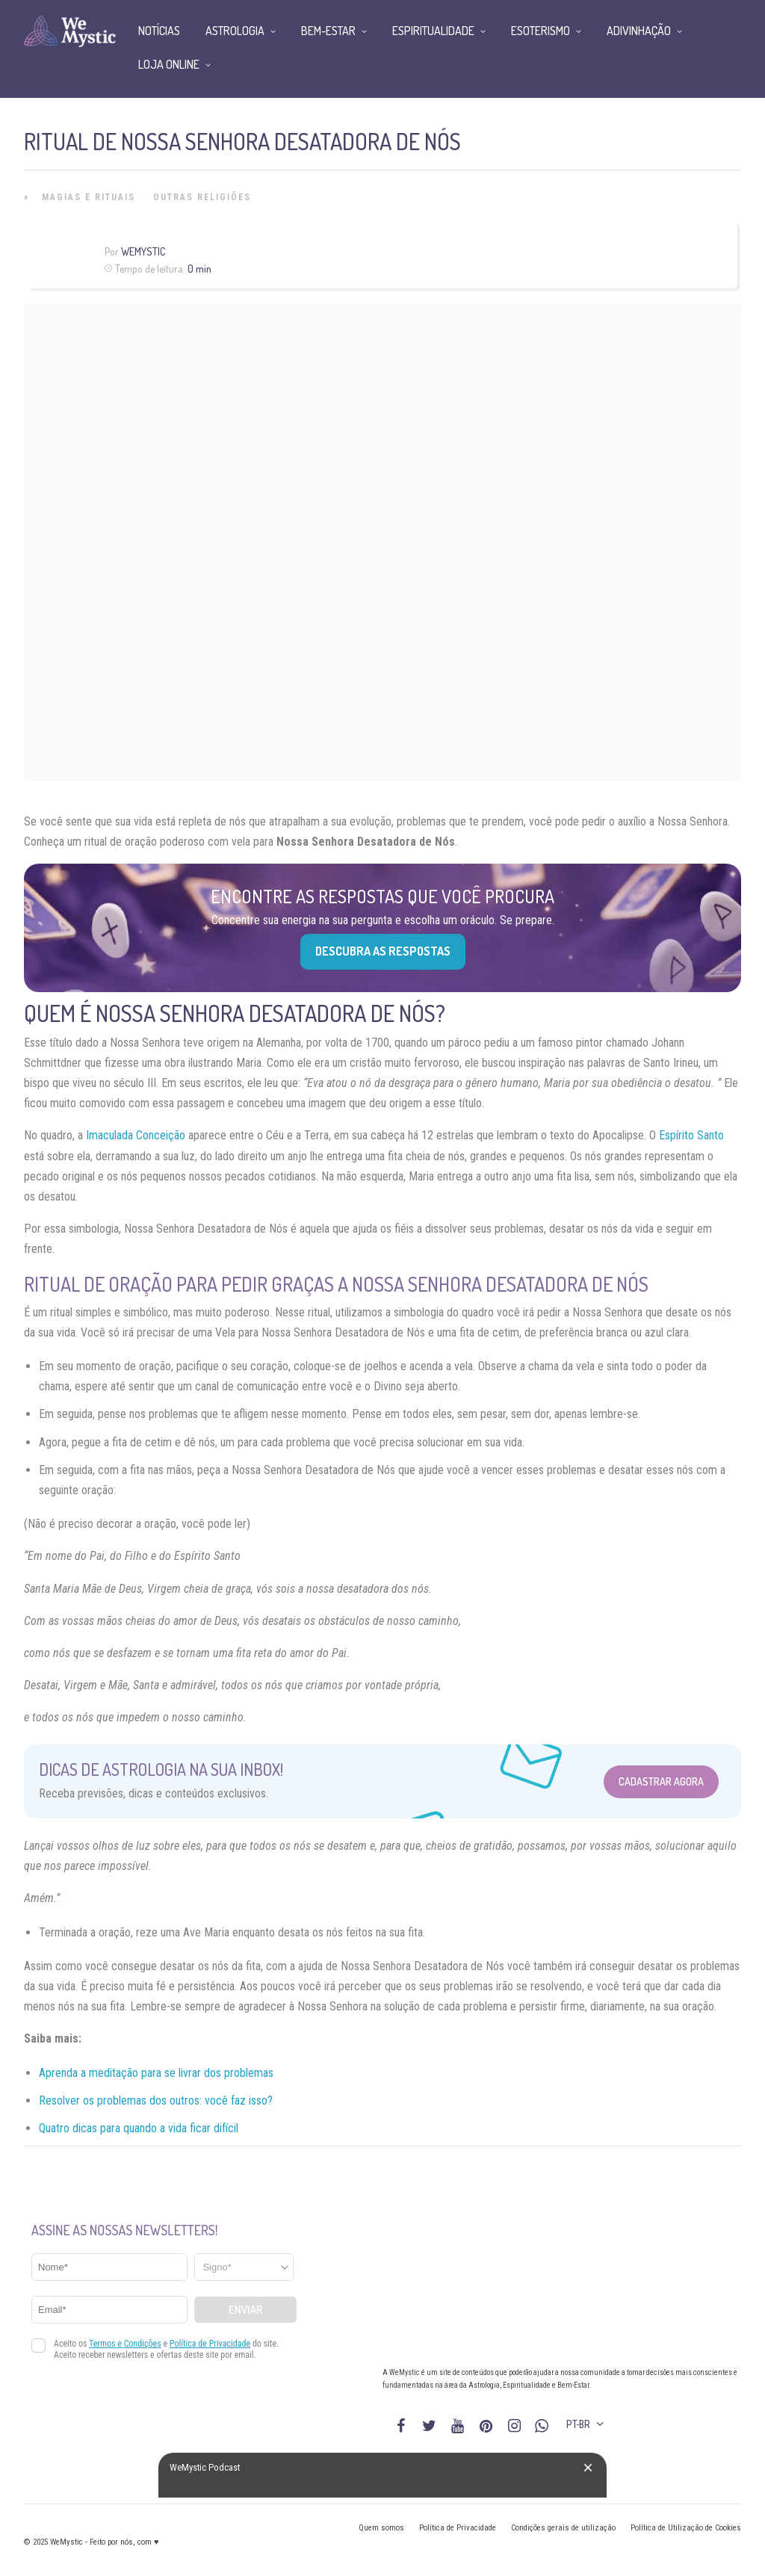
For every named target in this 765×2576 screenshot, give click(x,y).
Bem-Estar (328, 30)
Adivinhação (639, 30)
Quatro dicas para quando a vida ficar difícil (138, 2128)
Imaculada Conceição (135, 1135)
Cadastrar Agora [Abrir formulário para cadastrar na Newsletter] (661, 1781)
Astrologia (234, 30)
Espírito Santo (691, 1135)
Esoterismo (540, 30)
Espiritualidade (433, 30)
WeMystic (143, 251)
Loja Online (168, 64)
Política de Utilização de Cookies (686, 2528)
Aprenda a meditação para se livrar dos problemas (156, 2073)
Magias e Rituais (88, 197)
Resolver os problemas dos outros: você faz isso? (156, 2100)
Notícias (159, 30)
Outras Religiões (202, 197)
